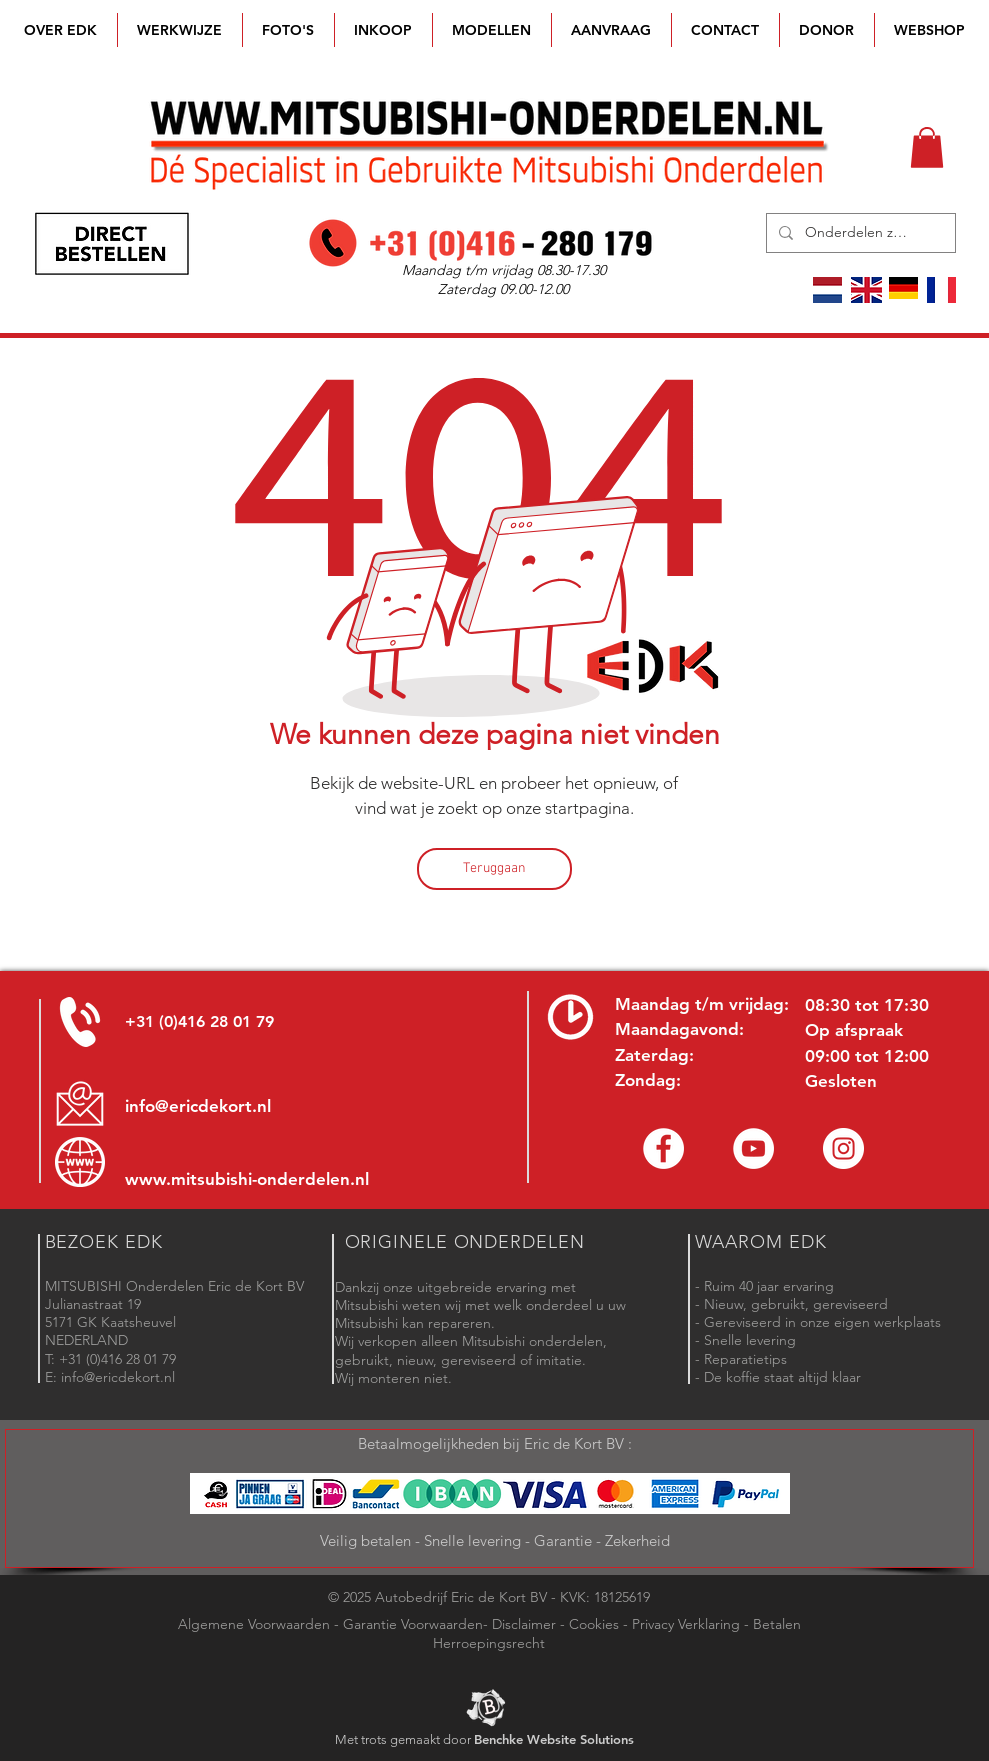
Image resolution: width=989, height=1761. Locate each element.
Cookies (594, 1624)
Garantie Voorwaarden (413, 1624)
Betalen (777, 1624)
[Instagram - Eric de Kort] (843, 1148)
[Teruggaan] (494, 869)
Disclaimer (524, 1624)
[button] (492, 30)
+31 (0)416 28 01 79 (199, 1021)
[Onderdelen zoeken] (859, 233)
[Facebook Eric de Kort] (663, 1148)
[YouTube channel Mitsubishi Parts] (753, 1148)
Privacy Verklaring (686, 1624)
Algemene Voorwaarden (254, 1624)
